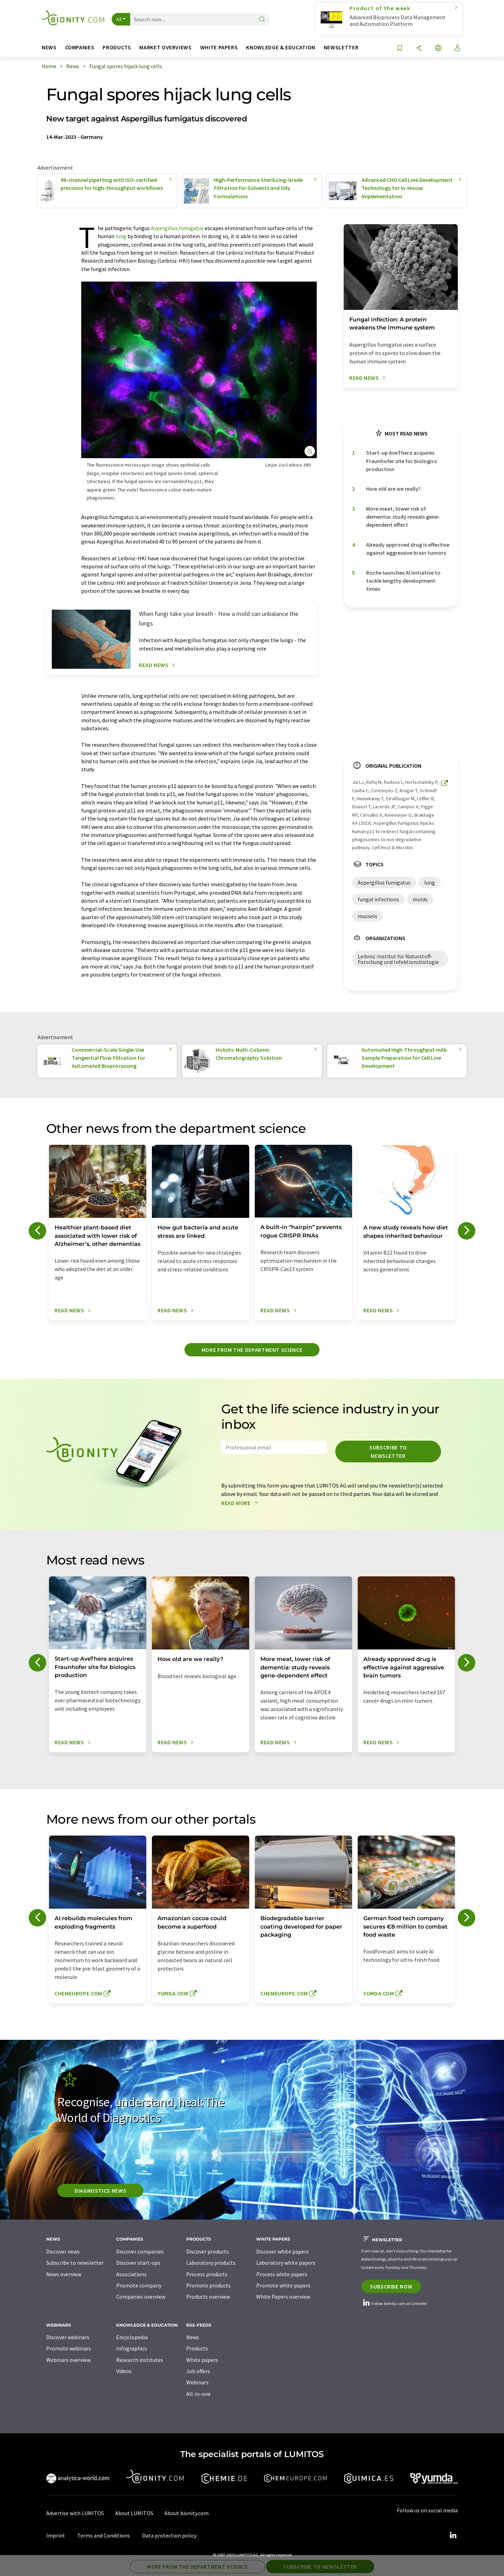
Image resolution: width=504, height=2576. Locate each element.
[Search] (262, 20)
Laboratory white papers (285, 2262)
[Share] (419, 48)
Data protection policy (169, 2535)
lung (120, 236)
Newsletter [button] (341, 47)
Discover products (207, 2251)
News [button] (49, 47)
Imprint (55, 2535)
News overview (63, 2274)
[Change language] (438, 48)
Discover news (63, 2251)
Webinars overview (68, 2359)
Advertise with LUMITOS (75, 2513)
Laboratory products (211, 2262)
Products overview (208, 2296)
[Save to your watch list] (400, 48)
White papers (202, 2359)
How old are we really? (393, 488)
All (119, 19)
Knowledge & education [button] (280, 47)
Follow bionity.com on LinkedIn (394, 2303)
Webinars (197, 2382)
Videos (124, 2371)
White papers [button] (219, 47)
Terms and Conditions (103, 2535)
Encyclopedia (132, 2337)
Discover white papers (282, 2251)
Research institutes (139, 2359)
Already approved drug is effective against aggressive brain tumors (407, 548)
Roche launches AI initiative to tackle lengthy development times (403, 580)
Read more (241, 1502)
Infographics (131, 2348)
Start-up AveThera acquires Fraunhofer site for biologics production (401, 461)
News (192, 2337)
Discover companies (140, 2251)
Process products (206, 2274)
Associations (131, 2274)
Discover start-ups (138, 2262)
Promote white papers (283, 2285)
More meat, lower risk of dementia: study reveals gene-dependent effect (403, 516)
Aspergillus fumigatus (177, 228)
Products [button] (117, 47)
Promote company (138, 2285)
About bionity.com (186, 2513)
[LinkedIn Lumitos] (453, 2535)
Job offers (198, 2371)
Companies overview (140, 2296)
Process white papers (281, 2274)
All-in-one (198, 2393)
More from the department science (252, 1349)
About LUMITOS (134, 2513)
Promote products (208, 2285)
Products (197, 2348)
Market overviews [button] (165, 47)
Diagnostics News (100, 2190)
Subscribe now (391, 2286)
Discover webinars (67, 2337)
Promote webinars (68, 2348)
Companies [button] (79, 47)
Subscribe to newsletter (388, 1451)
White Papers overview (283, 2296)
